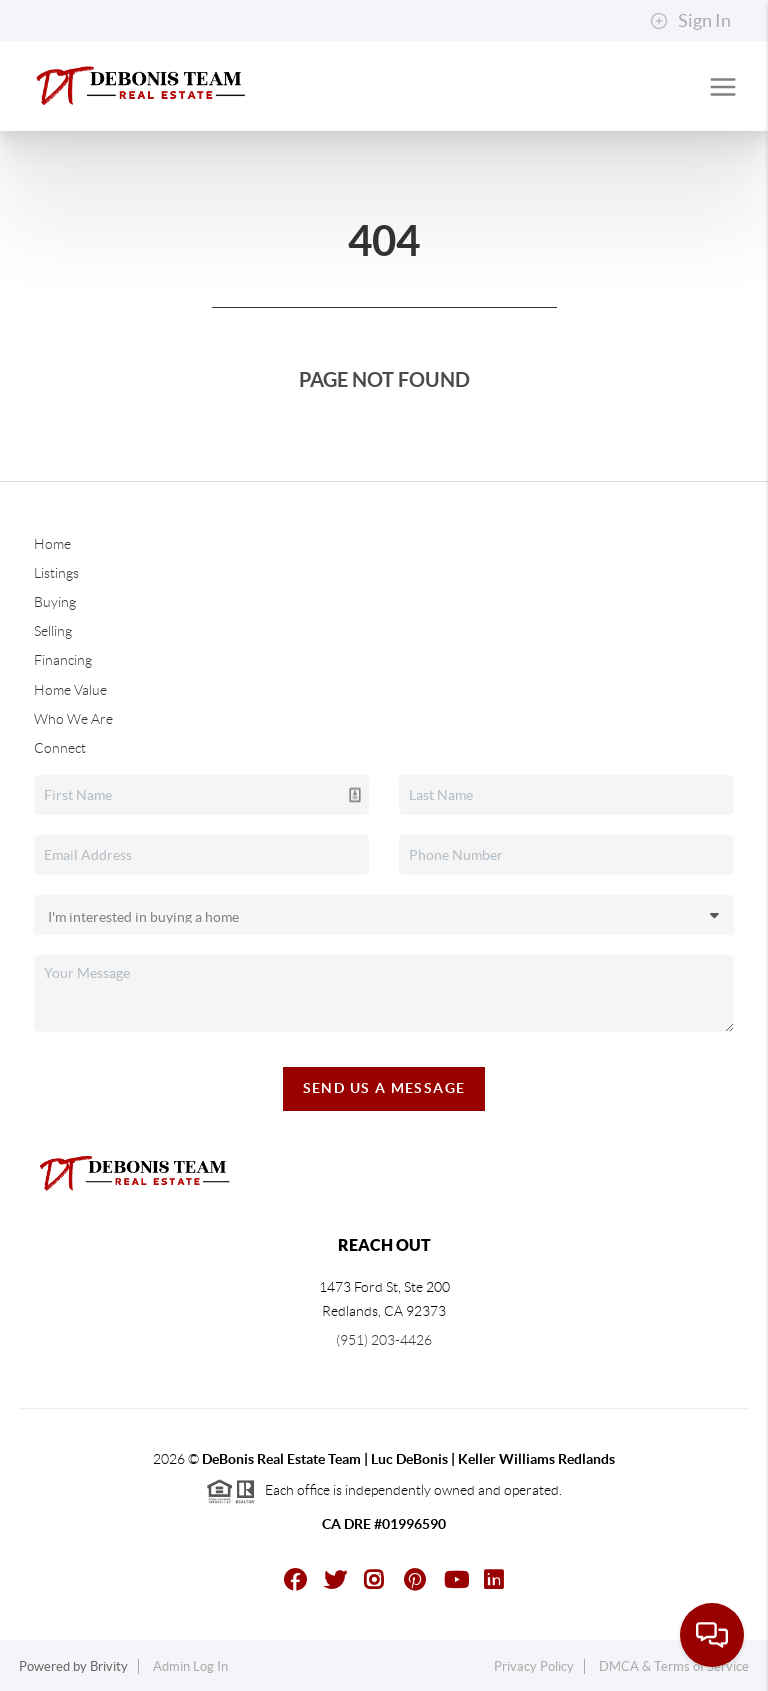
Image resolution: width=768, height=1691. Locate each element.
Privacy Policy (534, 1666)
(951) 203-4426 (384, 1340)
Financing (63, 660)
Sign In (690, 21)
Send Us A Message (384, 1088)
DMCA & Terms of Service (674, 1666)
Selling (53, 631)
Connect (60, 748)
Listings (56, 573)
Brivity (109, 1666)
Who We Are (73, 719)
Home (52, 544)
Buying (55, 602)
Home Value (70, 690)
